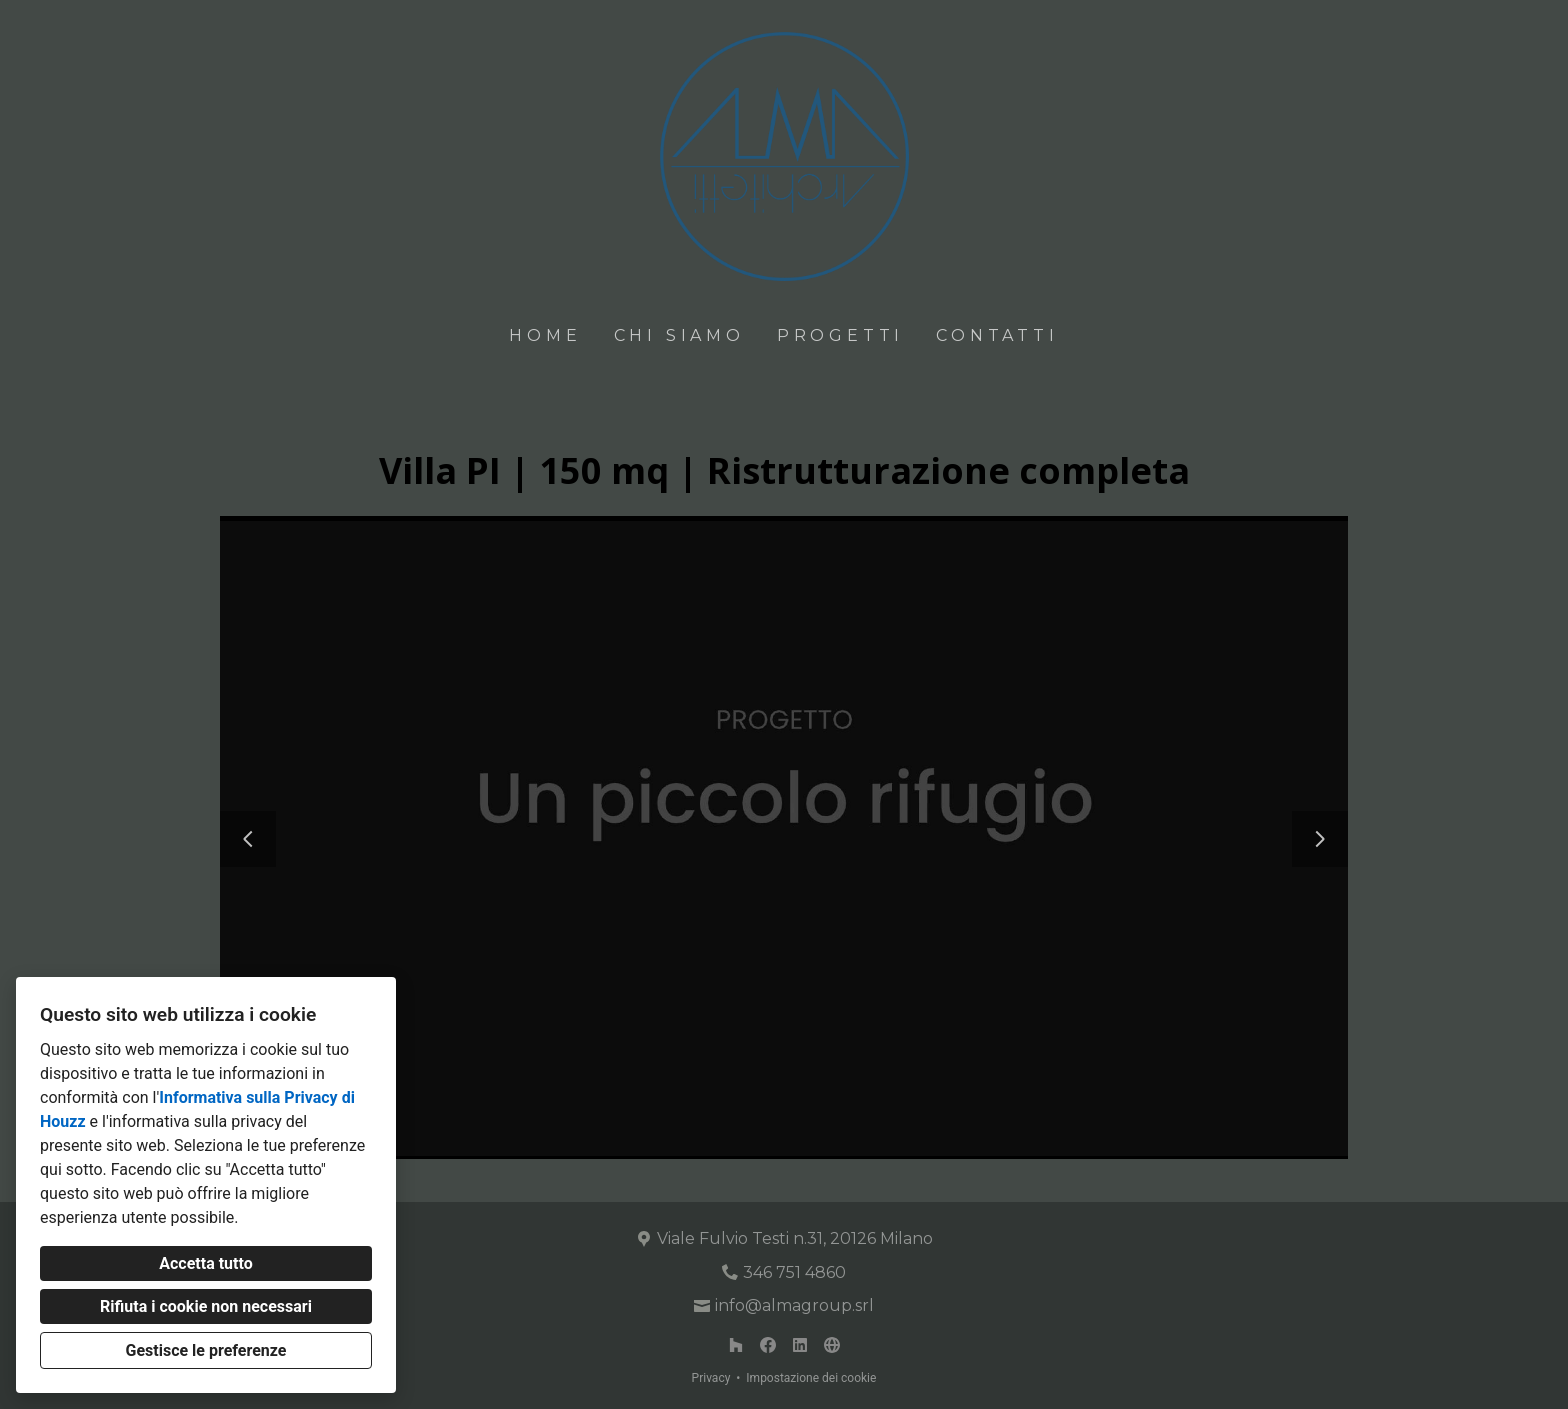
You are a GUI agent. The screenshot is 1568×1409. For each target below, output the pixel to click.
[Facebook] (768, 1345)
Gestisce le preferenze (206, 1350)
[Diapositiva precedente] (248, 839)
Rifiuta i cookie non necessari (206, 1306)
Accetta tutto (205, 1263)
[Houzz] (736, 1345)
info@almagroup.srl (794, 1305)
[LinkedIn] (800, 1345)
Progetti (840, 335)
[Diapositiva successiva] (1320, 839)
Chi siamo (679, 335)
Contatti (997, 335)
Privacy (711, 1378)
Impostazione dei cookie (811, 1378)
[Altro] (832, 1345)
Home (545, 335)
